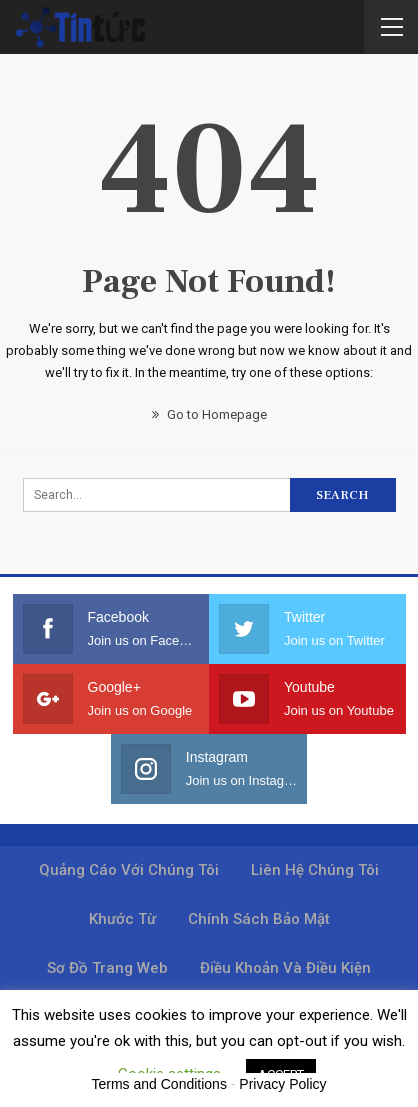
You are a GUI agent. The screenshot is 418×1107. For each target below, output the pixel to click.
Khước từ (122, 919)
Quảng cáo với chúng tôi (129, 870)
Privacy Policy (282, 1084)
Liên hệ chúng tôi (315, 870)
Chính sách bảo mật (259, 919)
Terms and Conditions (159, 1084)
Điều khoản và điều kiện (285, 968)
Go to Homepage (209, 414)
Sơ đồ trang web (107, 968)
